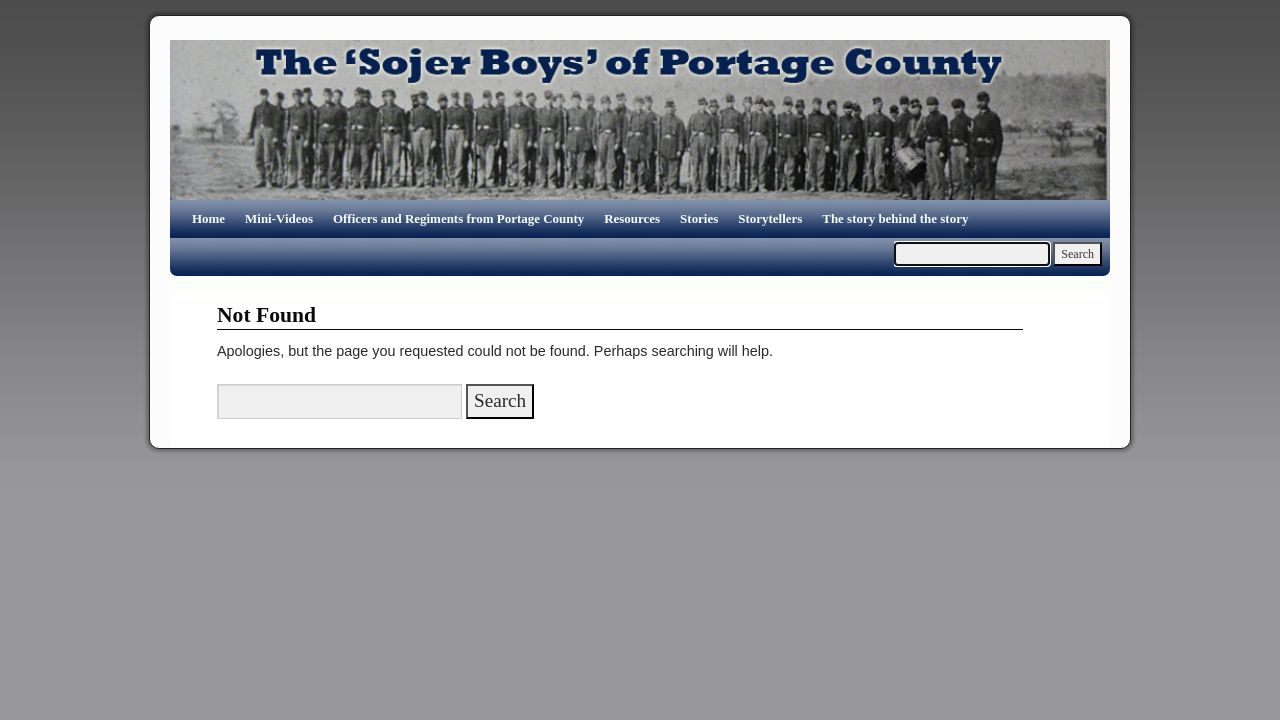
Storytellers (770, 218)
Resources (632, 218)
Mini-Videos (279, 218)
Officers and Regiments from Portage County (458, 218)
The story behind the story (895, 218)
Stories (699, 218)
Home (208, 218)
